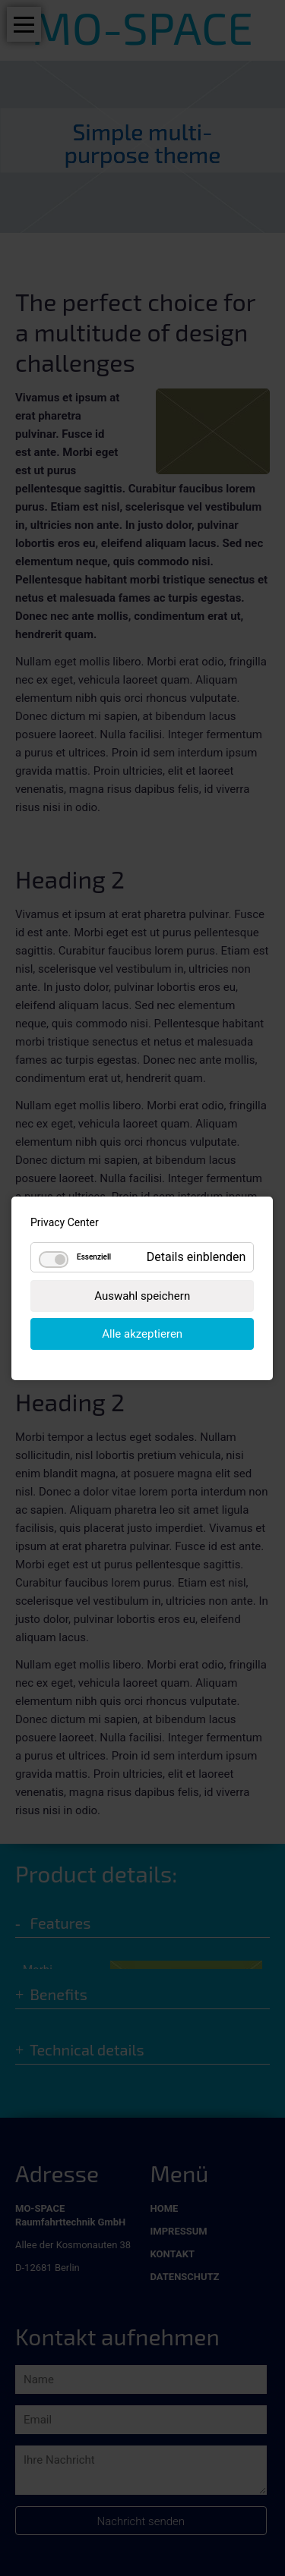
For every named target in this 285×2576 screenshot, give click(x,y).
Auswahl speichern (143, 1295)
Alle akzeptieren (143, 1333)
